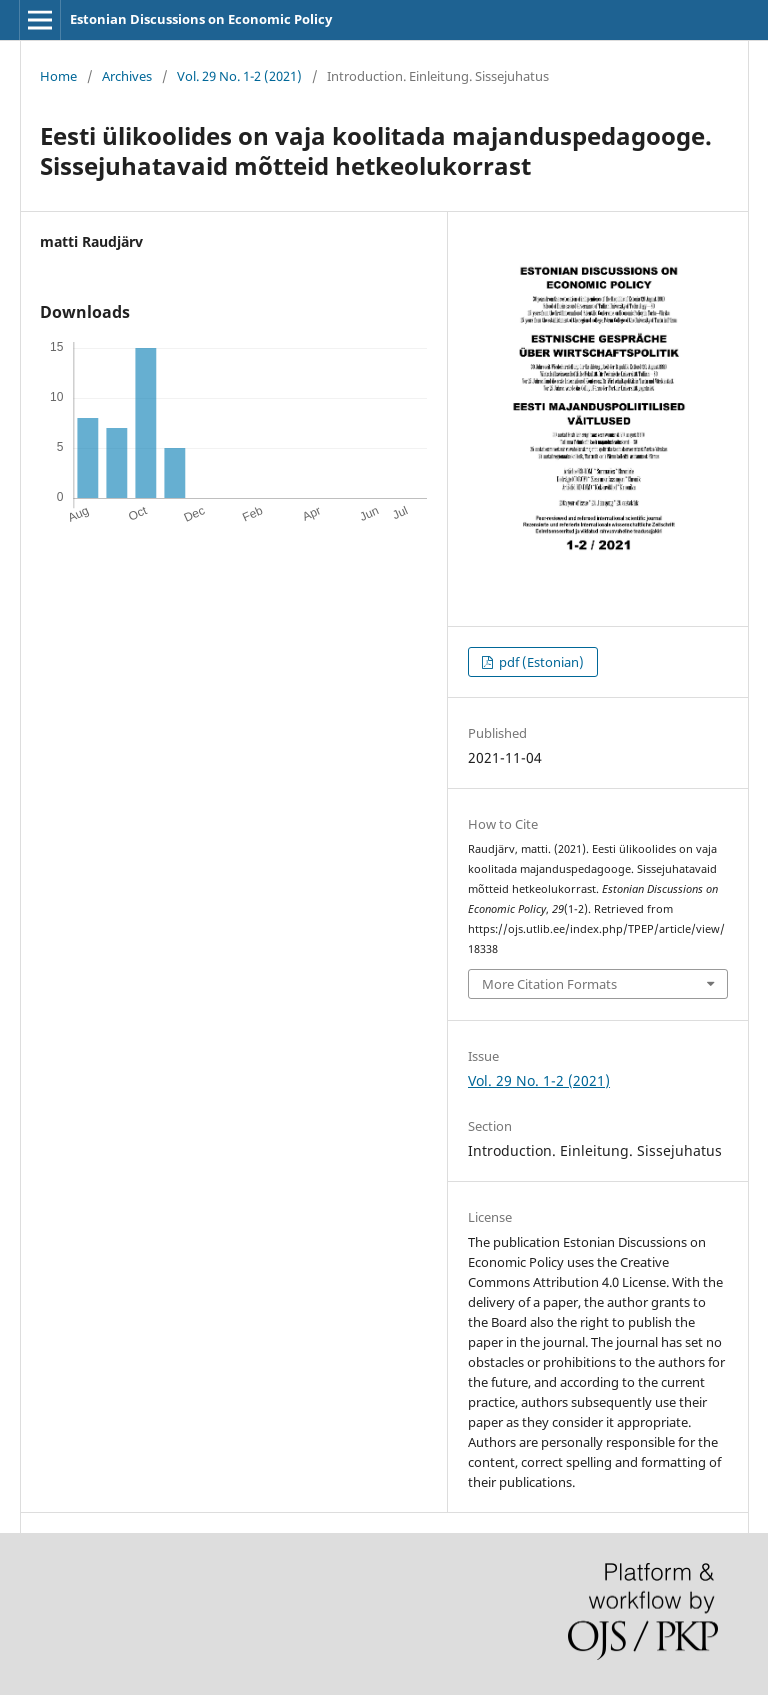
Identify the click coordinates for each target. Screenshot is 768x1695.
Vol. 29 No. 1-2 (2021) (239, 76)
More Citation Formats (549, 984)
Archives (127, 76)
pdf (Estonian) (540, 662)
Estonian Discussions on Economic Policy (201, 19)
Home (58, 76)
